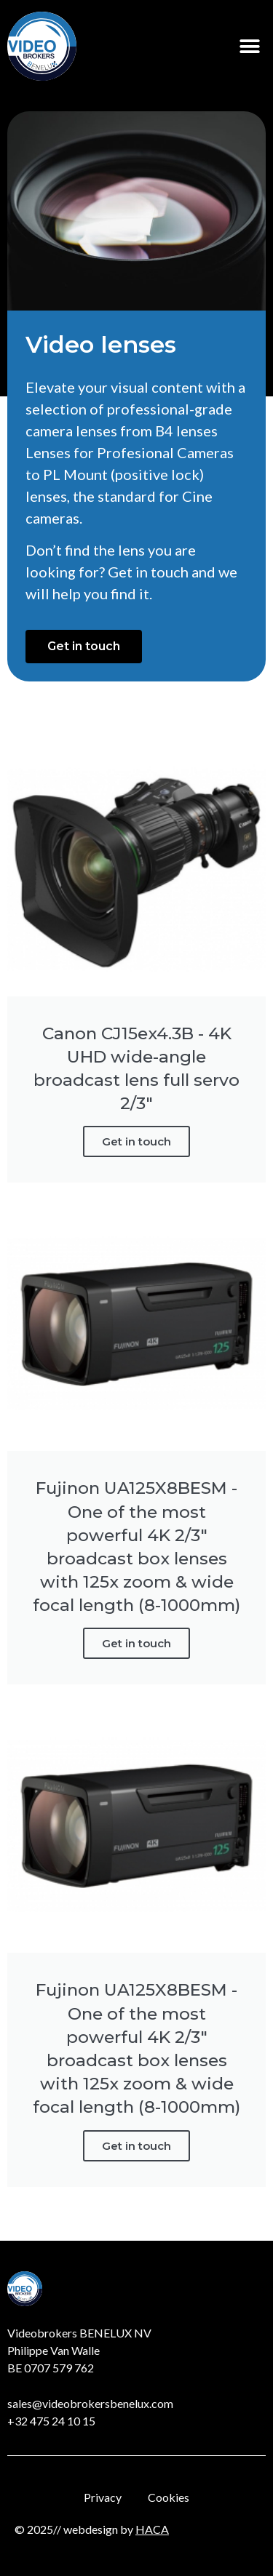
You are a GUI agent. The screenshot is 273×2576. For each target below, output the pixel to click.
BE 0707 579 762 (50, 2368)
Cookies (168, 2497)
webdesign (90, 2529)
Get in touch (136, 1141)
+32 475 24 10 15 (51, 2421)
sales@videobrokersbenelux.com (90, 2403)
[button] (249, 46)
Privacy (103, 2497)
